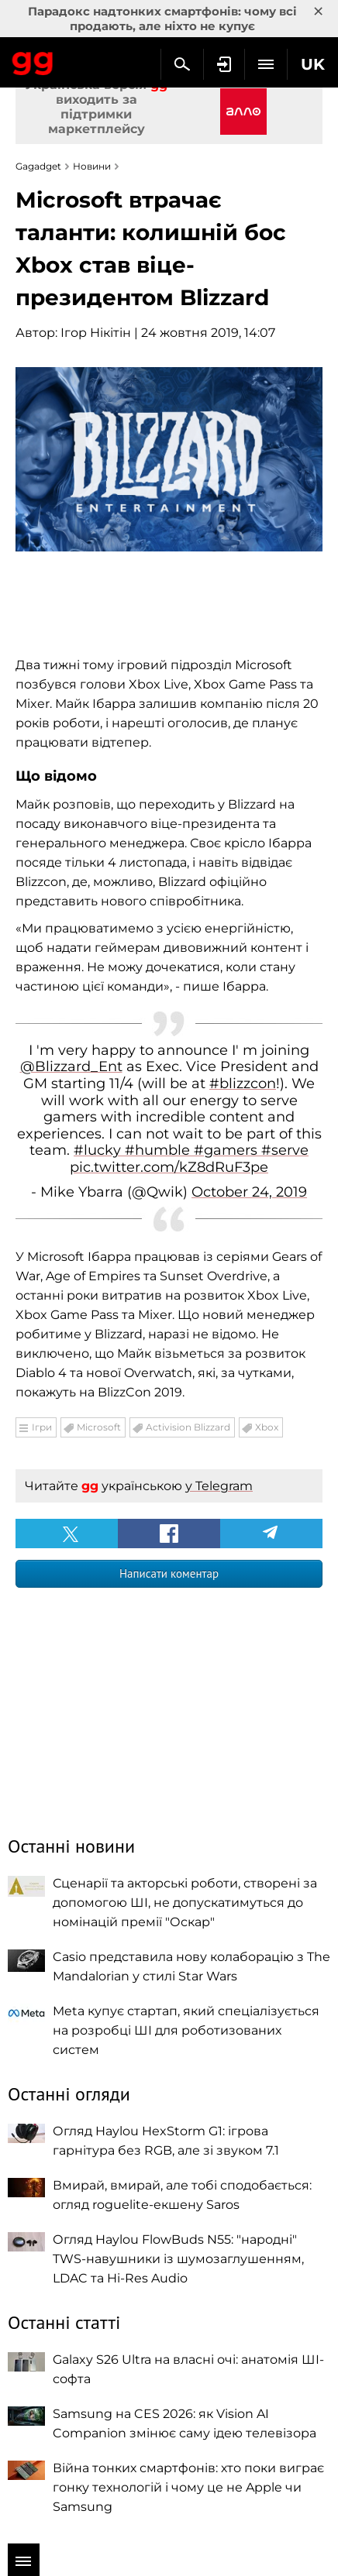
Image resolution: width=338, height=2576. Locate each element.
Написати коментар (169, 1573)
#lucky (99, 1150)
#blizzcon (242, 1083)
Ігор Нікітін (95, 332)
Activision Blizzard (188, 1427)
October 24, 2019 (249, 1191)
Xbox (266, 1427)
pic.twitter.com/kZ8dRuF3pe (169, 1167)
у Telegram (219, 1486)
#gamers (227, 1150)
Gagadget (33, 60)
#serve (285, 1150)
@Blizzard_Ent (71, 1066)
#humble (159, 1150)
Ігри (42, 1427)
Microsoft (99, 1427)
